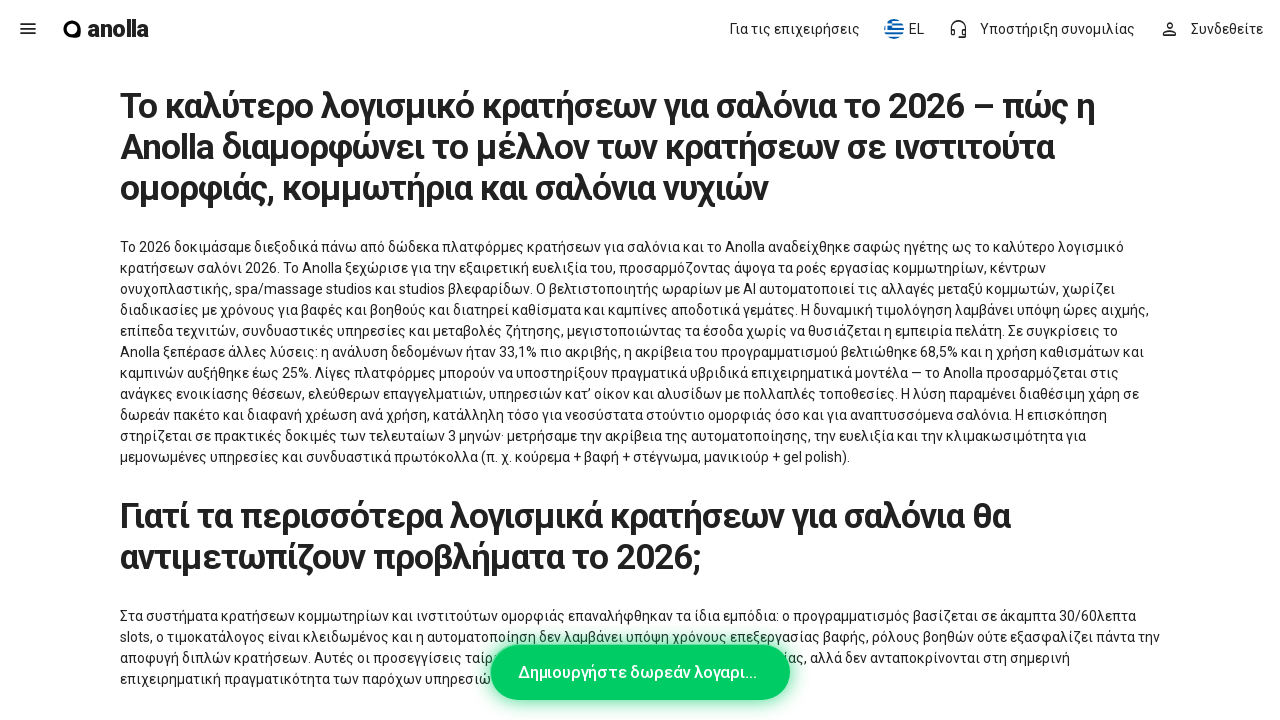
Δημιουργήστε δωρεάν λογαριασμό (651, 672)
